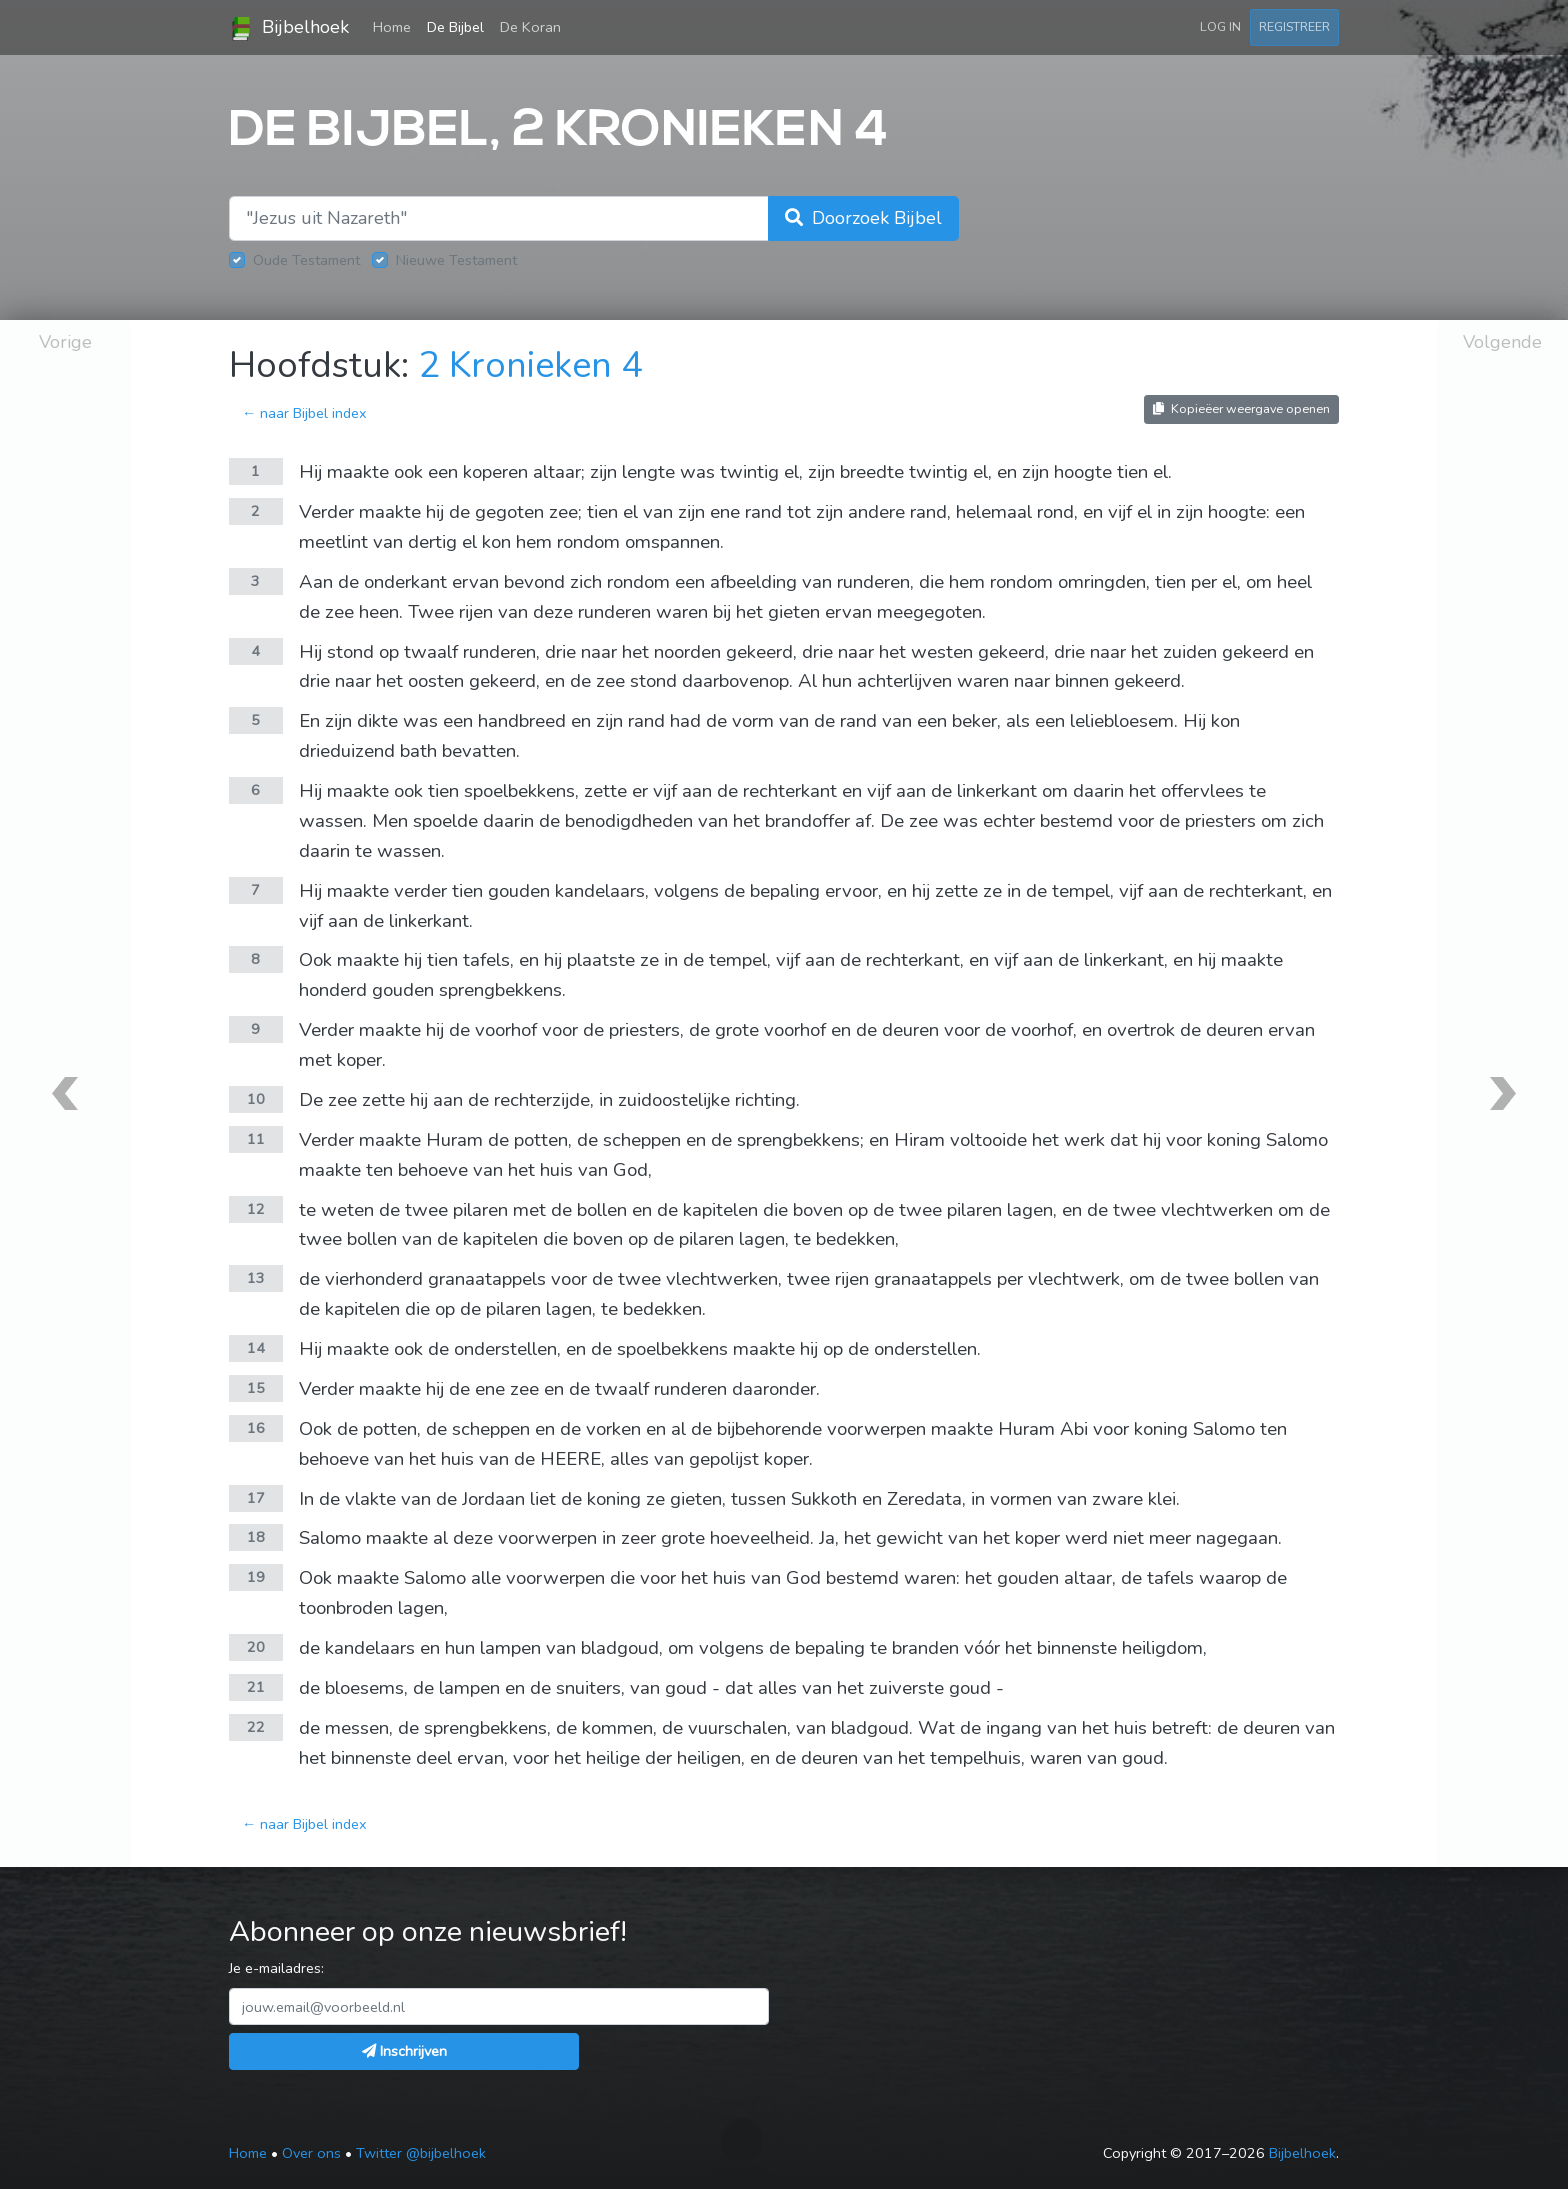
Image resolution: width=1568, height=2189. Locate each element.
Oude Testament (306, 260)
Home (396, 26)
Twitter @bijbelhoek (421, 2153)
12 (256, 1209)
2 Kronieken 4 (530, 365)
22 (256, 1727)
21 (256, 1687)
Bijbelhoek (289, 28)
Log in (1220, 26)
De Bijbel (455, 27)
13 (256, 1278)
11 (256, 1139)
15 (256, 1388)
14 (256, 1348)
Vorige (65, 342)
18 (256, 1537)
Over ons (311, 2153)
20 (256, 1647)
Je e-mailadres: (276, 1968)
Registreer (1294, 26)
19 (256, 1577)
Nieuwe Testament (456, 260)
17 (256, 1498)
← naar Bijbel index (304, 413)
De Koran (530, 27)
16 (256, 1428)
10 (256, 1099)
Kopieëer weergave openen (1241, 408)
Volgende (1502, 342)
